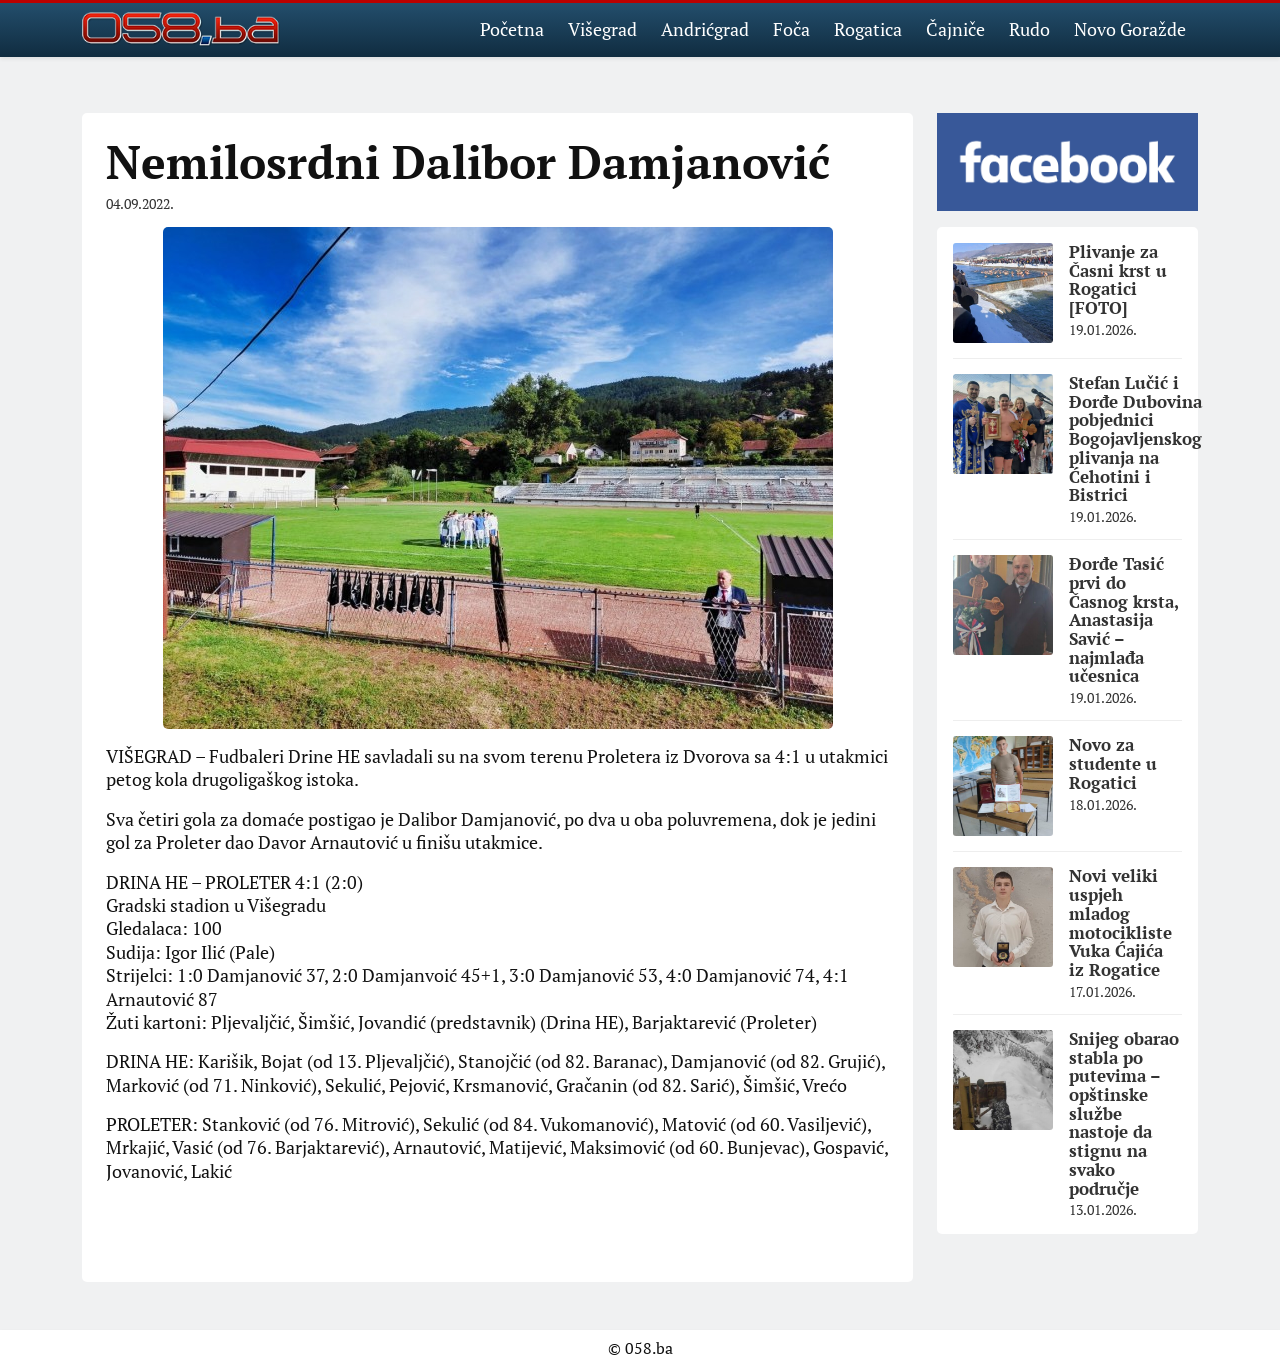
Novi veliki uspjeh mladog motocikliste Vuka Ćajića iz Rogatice (1120, 922)
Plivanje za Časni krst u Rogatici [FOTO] (1118, 279)
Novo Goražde (1130, 29)
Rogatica (868, 29)
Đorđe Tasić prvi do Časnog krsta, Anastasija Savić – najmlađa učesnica (1124, 619)
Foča (791, 29)
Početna (512, 29)
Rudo (1029, 29)
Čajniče (955, 29)
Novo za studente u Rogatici (1113, 763)
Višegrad (602, 29)
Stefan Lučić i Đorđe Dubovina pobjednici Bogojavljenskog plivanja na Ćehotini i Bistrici (1135, 438)
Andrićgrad (705, 29)
